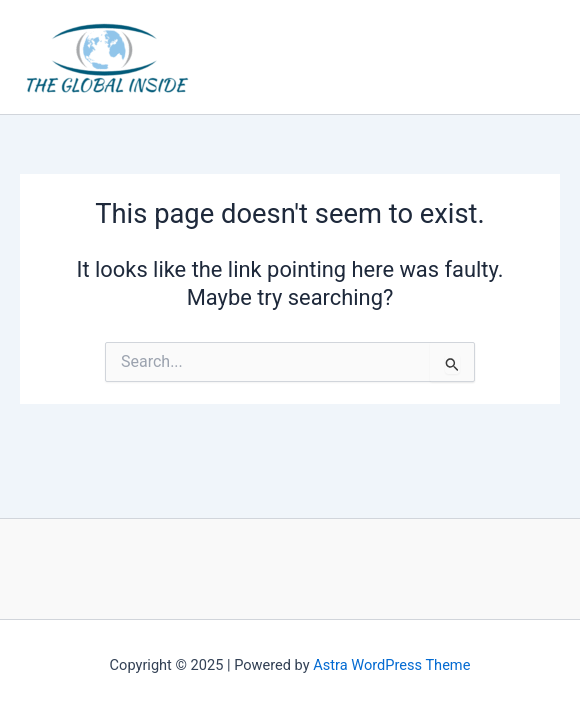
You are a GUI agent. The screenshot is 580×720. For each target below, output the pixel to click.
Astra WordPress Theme (391, 665)
